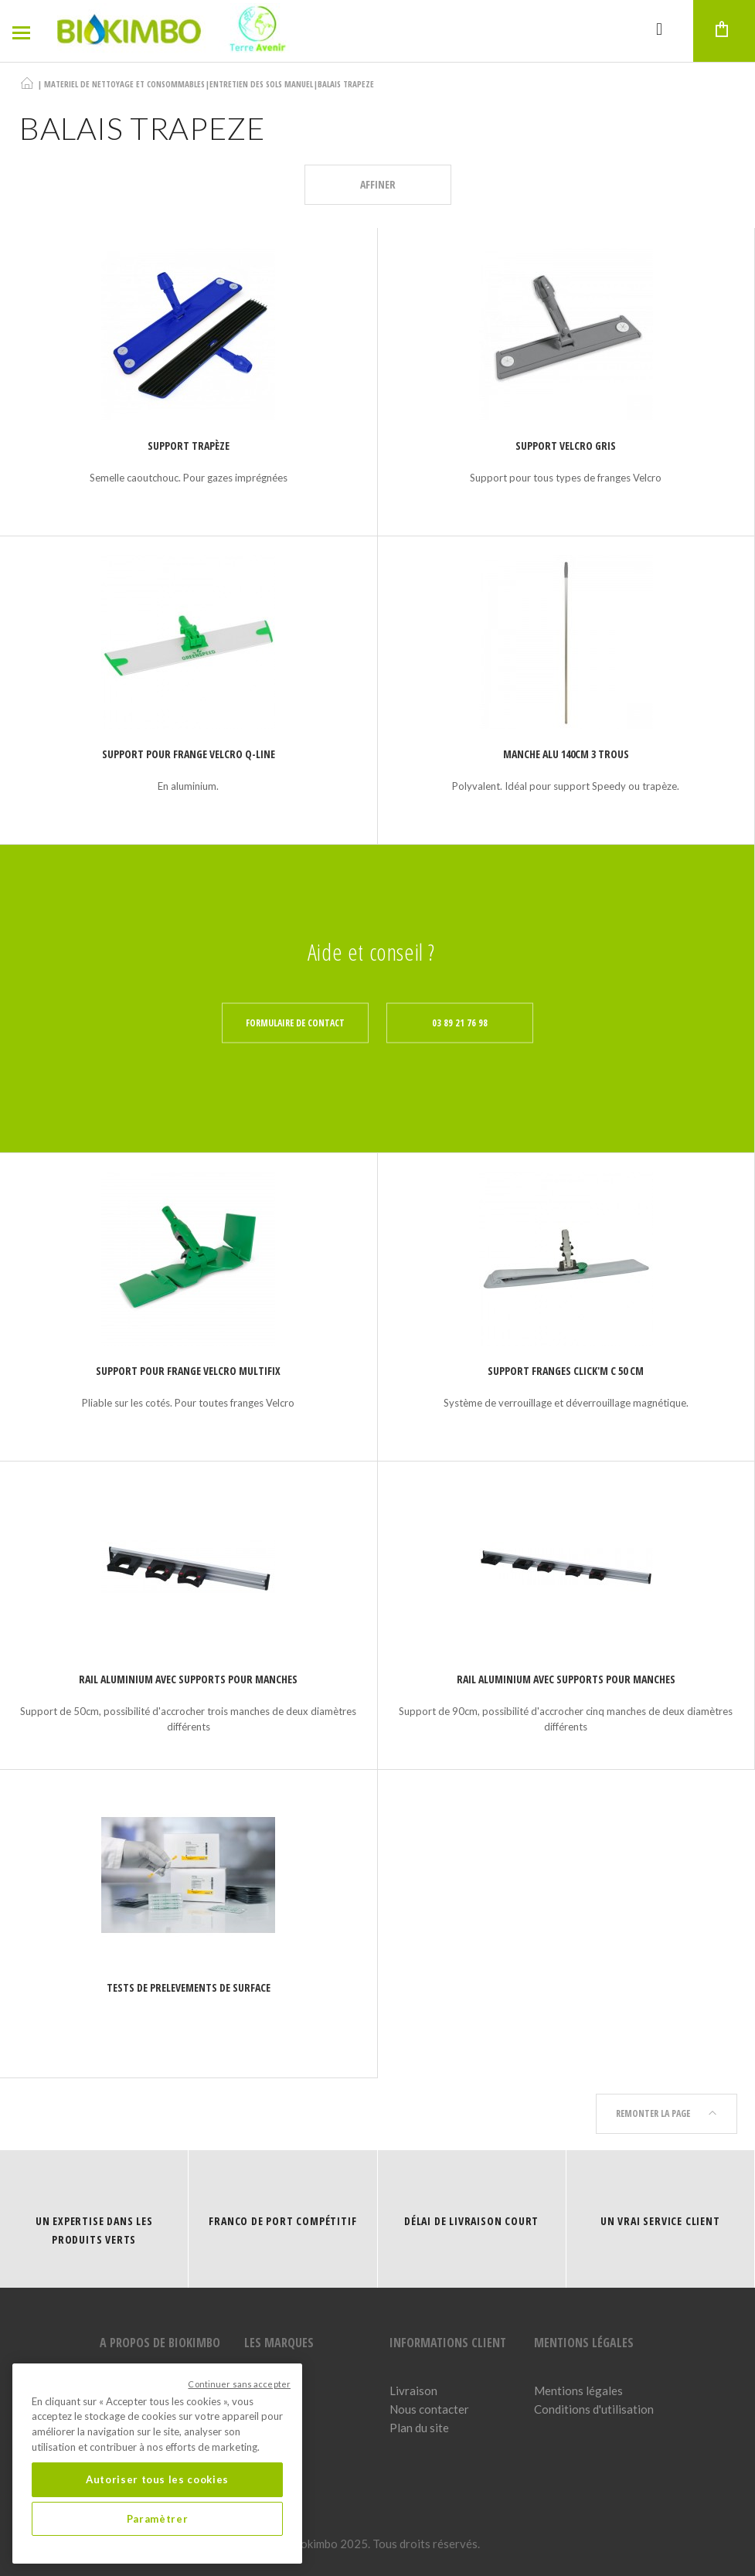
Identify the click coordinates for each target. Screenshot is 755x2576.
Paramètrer (158, 2519)
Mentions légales (578, 2390)
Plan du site (419, 2428)
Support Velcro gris (565, 445)
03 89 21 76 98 (460, 1022)
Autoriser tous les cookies (157, 2479)
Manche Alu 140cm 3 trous (566, 754)
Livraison (413, 2390)
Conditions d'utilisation (594, 2409)
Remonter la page (666, 2113)
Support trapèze (189, 445)
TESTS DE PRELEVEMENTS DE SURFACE (188, 1987)
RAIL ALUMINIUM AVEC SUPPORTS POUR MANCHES (188, 1679)
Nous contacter (429, 2409)
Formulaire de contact (295, 1022)
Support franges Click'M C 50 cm (566, 1370)
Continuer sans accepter (239, 2384)
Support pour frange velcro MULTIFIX (188, 1370)
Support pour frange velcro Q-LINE (188, 754)
